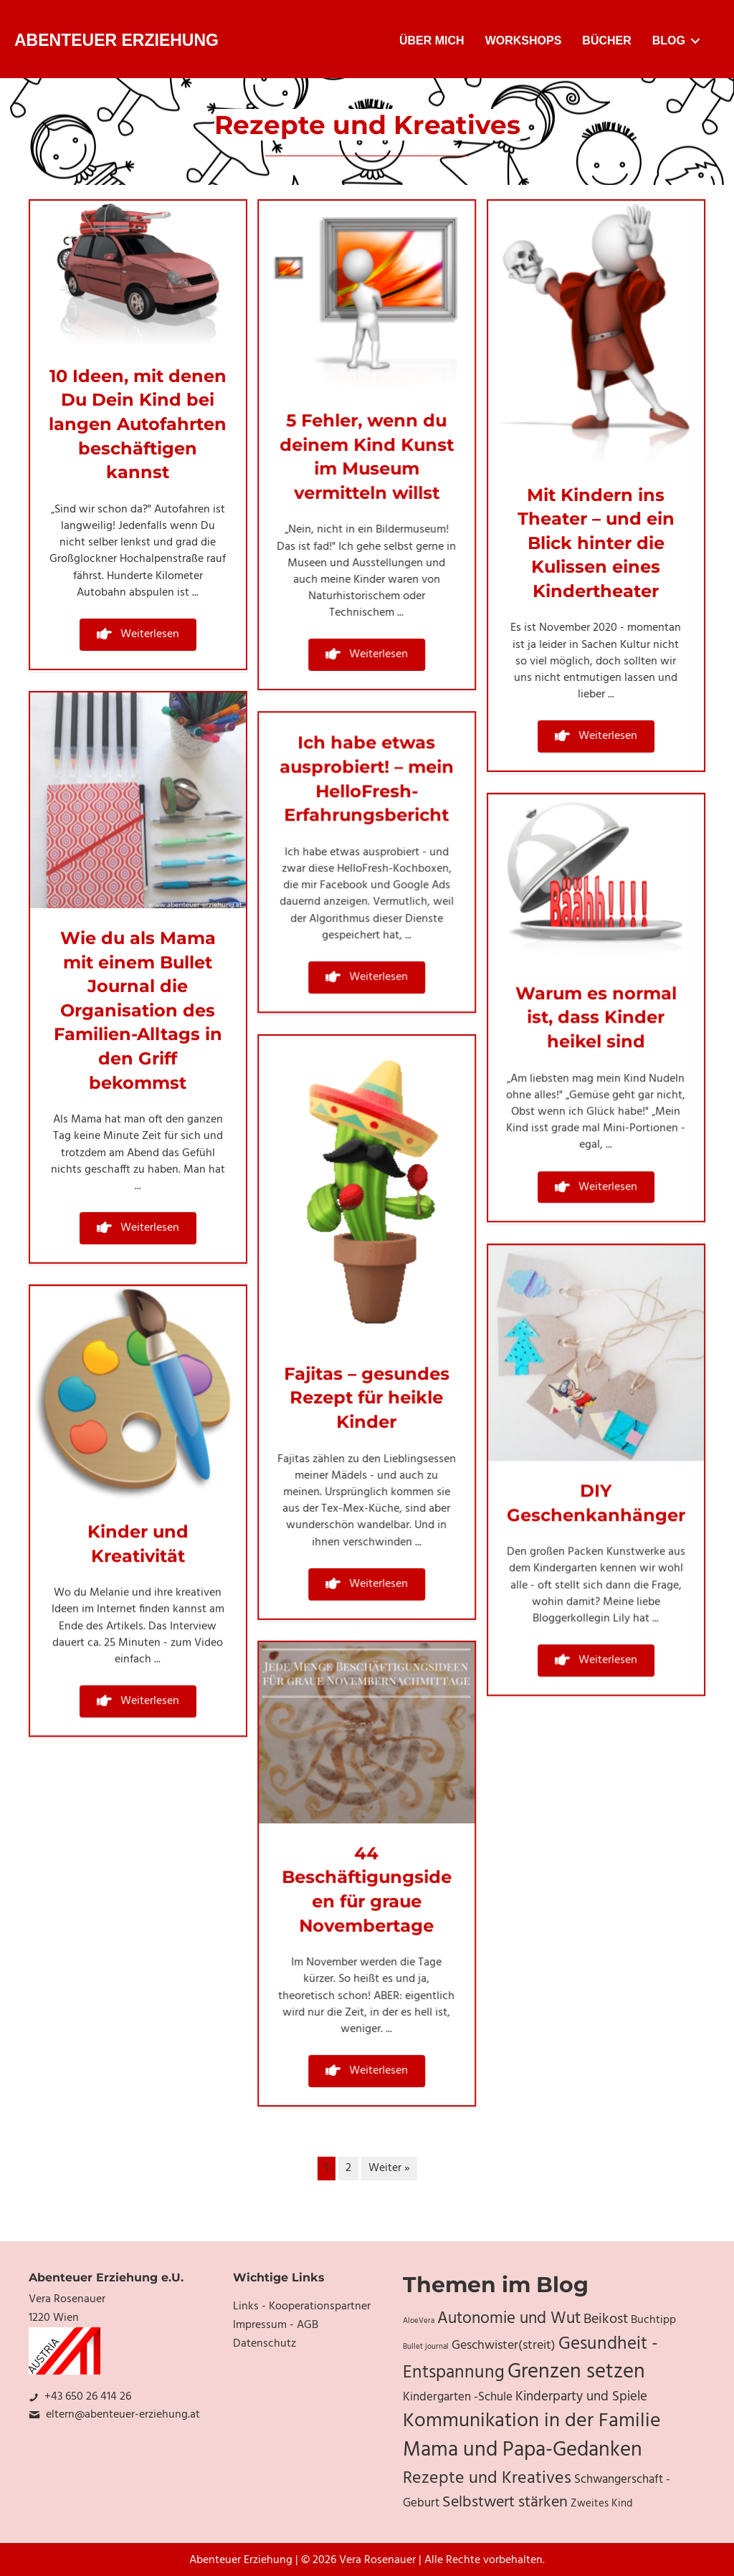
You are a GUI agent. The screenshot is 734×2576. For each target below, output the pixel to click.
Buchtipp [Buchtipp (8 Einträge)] (653, 2320)
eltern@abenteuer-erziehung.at (123, 2414)
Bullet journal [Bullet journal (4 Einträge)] (426, 2347)
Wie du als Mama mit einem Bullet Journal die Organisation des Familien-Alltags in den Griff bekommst (138, 1010)
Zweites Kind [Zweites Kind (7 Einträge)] (602, 2503)
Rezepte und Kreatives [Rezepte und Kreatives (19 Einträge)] (487, 2478)
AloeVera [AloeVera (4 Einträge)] (418, 2321)
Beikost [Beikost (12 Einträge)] (605, 2319)
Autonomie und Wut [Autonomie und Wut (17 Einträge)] (509, 2318)
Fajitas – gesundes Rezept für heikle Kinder (366, 1397)
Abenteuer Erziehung (116, 40)
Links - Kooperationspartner (302, 2306)
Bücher (606, 40)
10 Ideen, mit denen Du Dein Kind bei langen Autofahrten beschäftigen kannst (138, 424)
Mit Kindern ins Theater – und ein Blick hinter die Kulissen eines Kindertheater (596, 543)
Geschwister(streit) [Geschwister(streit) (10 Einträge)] (504, 2345)
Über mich (431, 40)
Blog (668, 40)
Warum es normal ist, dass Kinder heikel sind (596, 1017)
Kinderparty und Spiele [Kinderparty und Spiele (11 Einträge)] (581, 2397)
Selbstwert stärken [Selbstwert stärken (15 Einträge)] (505, 2502)
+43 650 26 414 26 (87, 2396)
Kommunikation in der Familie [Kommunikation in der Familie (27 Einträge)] (532, 2421)
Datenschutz (264, 2343)
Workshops (523, 40)
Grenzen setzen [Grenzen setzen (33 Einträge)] (576, 2372)
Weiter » (389, 2168)
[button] (138, 635)
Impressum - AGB (275, 2325)
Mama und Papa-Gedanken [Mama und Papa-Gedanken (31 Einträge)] (522, 2450)
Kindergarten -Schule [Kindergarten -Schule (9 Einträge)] (458, 2397)
